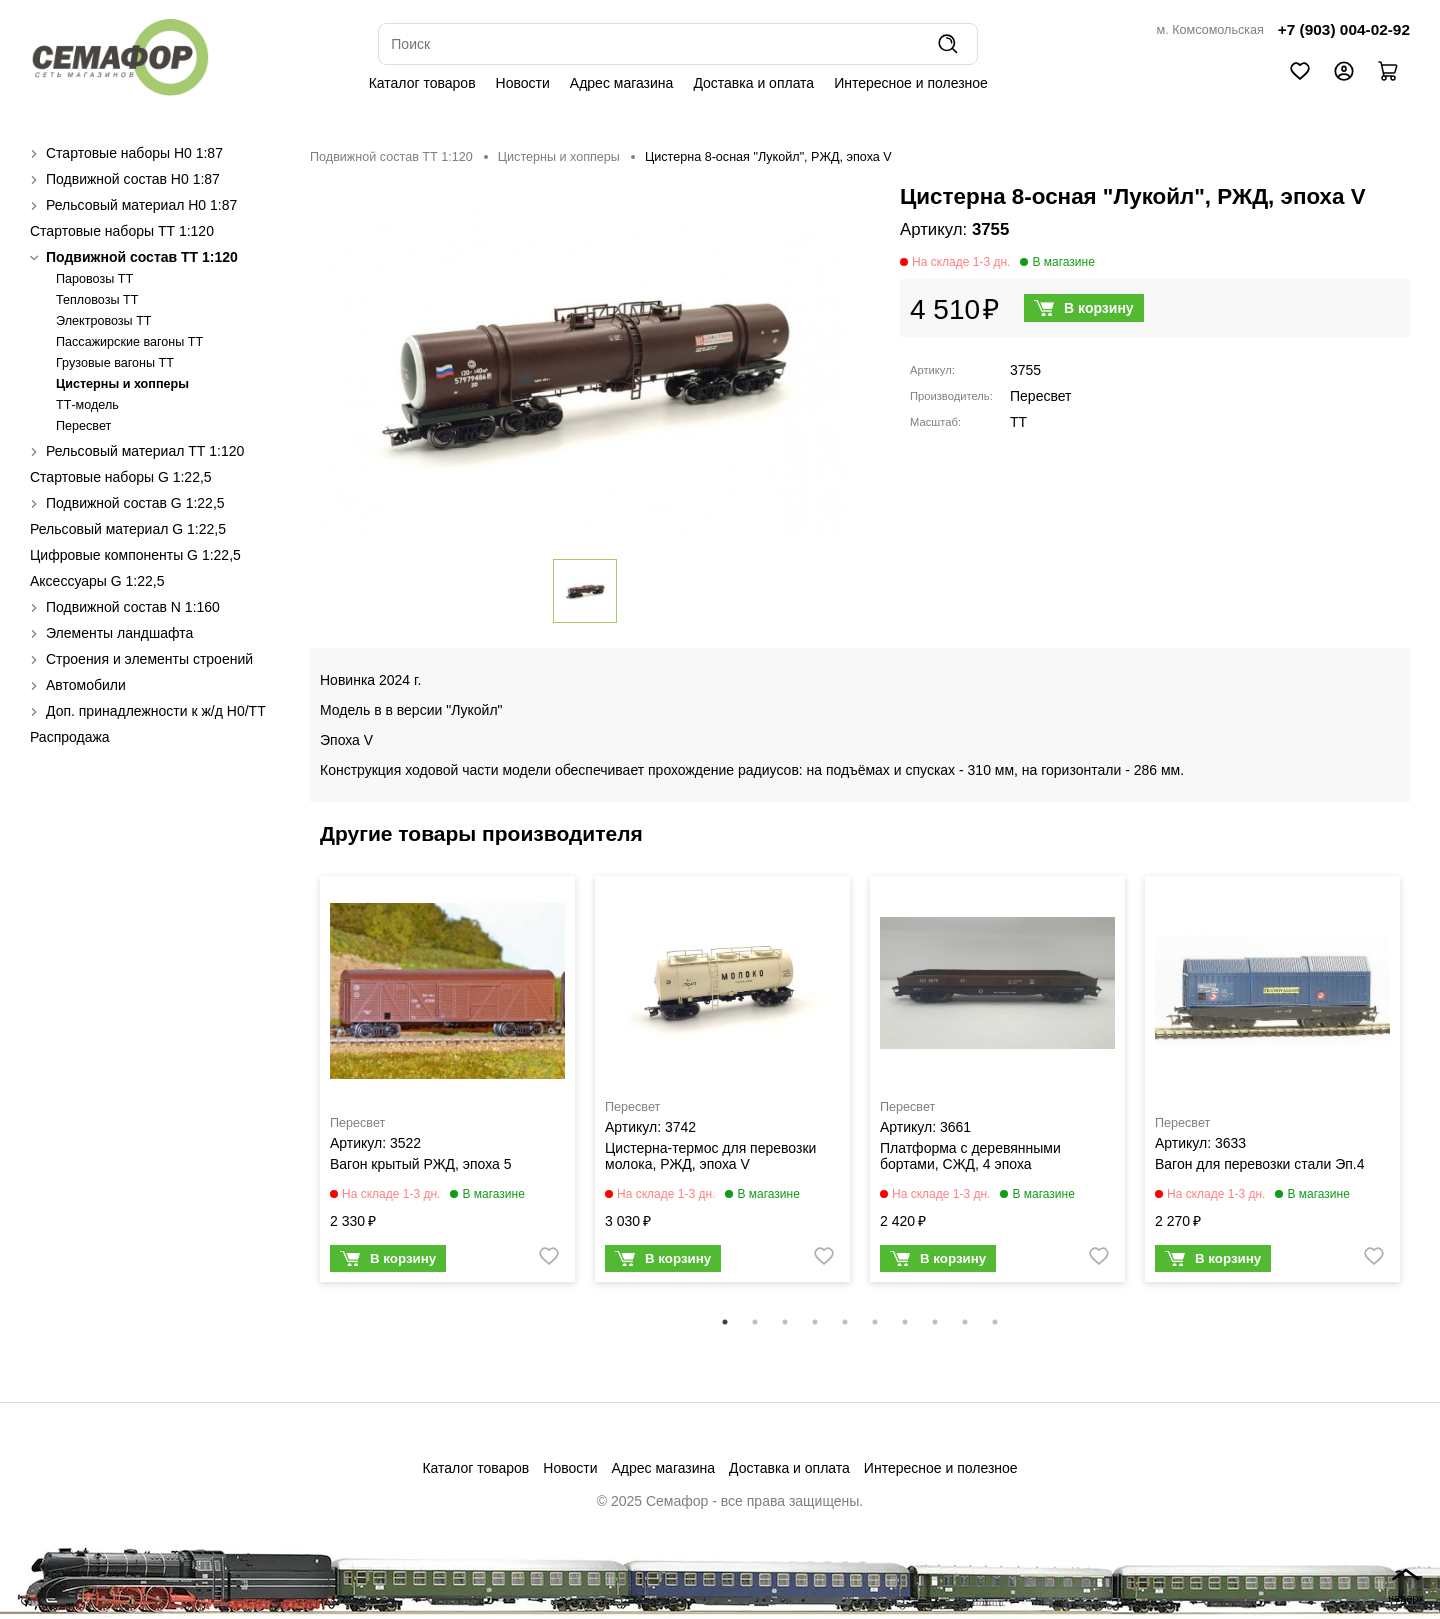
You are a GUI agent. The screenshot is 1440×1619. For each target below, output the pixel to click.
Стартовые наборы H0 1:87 (134, 153)
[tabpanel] (447, 1084)
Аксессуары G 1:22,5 (97, 581)
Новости (523, 83)
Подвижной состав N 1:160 (133, 607)
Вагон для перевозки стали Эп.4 (1259, 1164)
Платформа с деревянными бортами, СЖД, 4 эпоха (970, 1156)
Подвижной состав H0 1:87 (133, 179)
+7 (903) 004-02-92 (1344, 29)
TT (1018, 422)
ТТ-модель (87, 405)
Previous (295, 1092)
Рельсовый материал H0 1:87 (141, 205)
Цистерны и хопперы (122, 384)
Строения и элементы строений (149, 659)
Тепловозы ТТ (97, 300)
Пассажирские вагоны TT (129, 342)
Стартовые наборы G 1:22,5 (121, 477)
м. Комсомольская (1210, 30)
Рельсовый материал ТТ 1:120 (145, 451)
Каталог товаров (422, 83)
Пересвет (83, 426)
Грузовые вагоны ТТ (115, 363)
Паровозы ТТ (94, 279)
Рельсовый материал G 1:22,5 (128, 529)
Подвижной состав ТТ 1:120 (142, 257)
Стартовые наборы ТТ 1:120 (122, 231)
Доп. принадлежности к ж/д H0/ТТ (156, 711)
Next (1425, 1092)
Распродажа (70, 737)
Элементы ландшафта (119, 633)
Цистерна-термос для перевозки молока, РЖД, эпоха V (710, 1156)
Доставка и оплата (753, 83)
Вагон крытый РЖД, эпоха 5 (421, 1164)
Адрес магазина (622, 83)
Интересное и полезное (911, 83)
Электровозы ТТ (104, 321)
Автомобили (86, 685)
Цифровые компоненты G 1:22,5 (135, 555)
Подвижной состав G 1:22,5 (135, 503)
